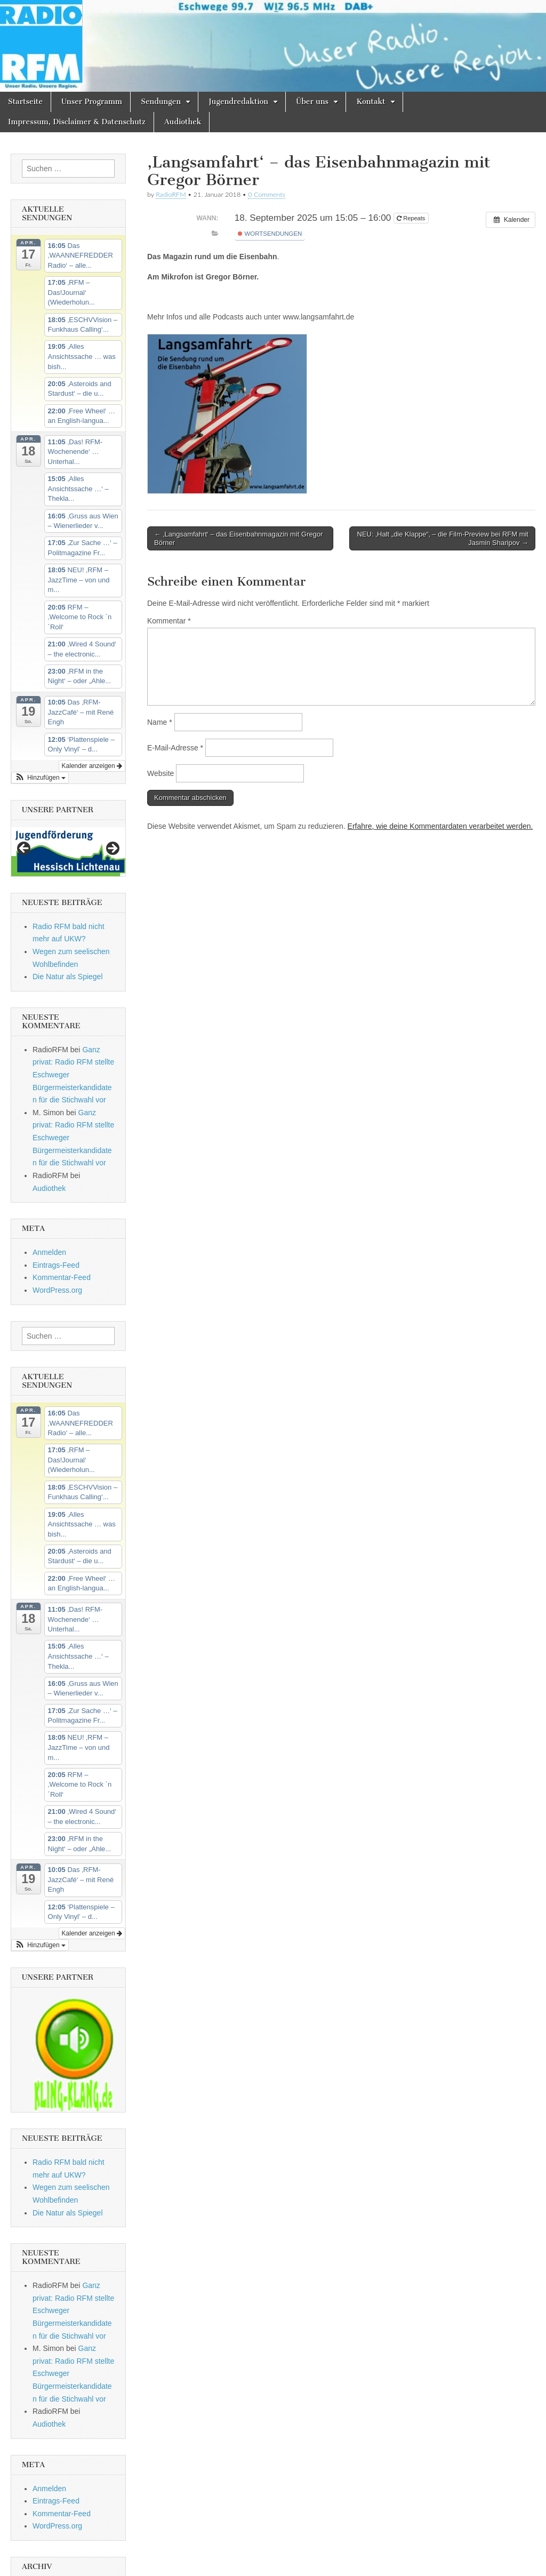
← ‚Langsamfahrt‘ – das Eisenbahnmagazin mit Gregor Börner (238, 538)
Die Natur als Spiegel (68, 976)
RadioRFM (171, 194)
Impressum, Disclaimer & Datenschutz (77, 121)
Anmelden (49, 1252)
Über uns (312, 101)
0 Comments (266, 194)
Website (160, 773)
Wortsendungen (270, 233)
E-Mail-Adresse (175, 747)
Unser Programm (91, 101)
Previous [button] (25, 849)
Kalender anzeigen (92, 766)
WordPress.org (57, 1290)
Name (159, 722)
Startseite (25, 101)
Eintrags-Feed (56, 1265)
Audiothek (182, 121)
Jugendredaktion (238, 101)
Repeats (412, 218)
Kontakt (370, 101)
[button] (40, 777)
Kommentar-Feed (62, 1277)
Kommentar (169, 621)
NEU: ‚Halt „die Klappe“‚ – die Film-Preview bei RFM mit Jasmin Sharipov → (442, 538)
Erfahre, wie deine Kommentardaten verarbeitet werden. (440, 826)
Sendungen (161, 101)
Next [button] (112, 849)
